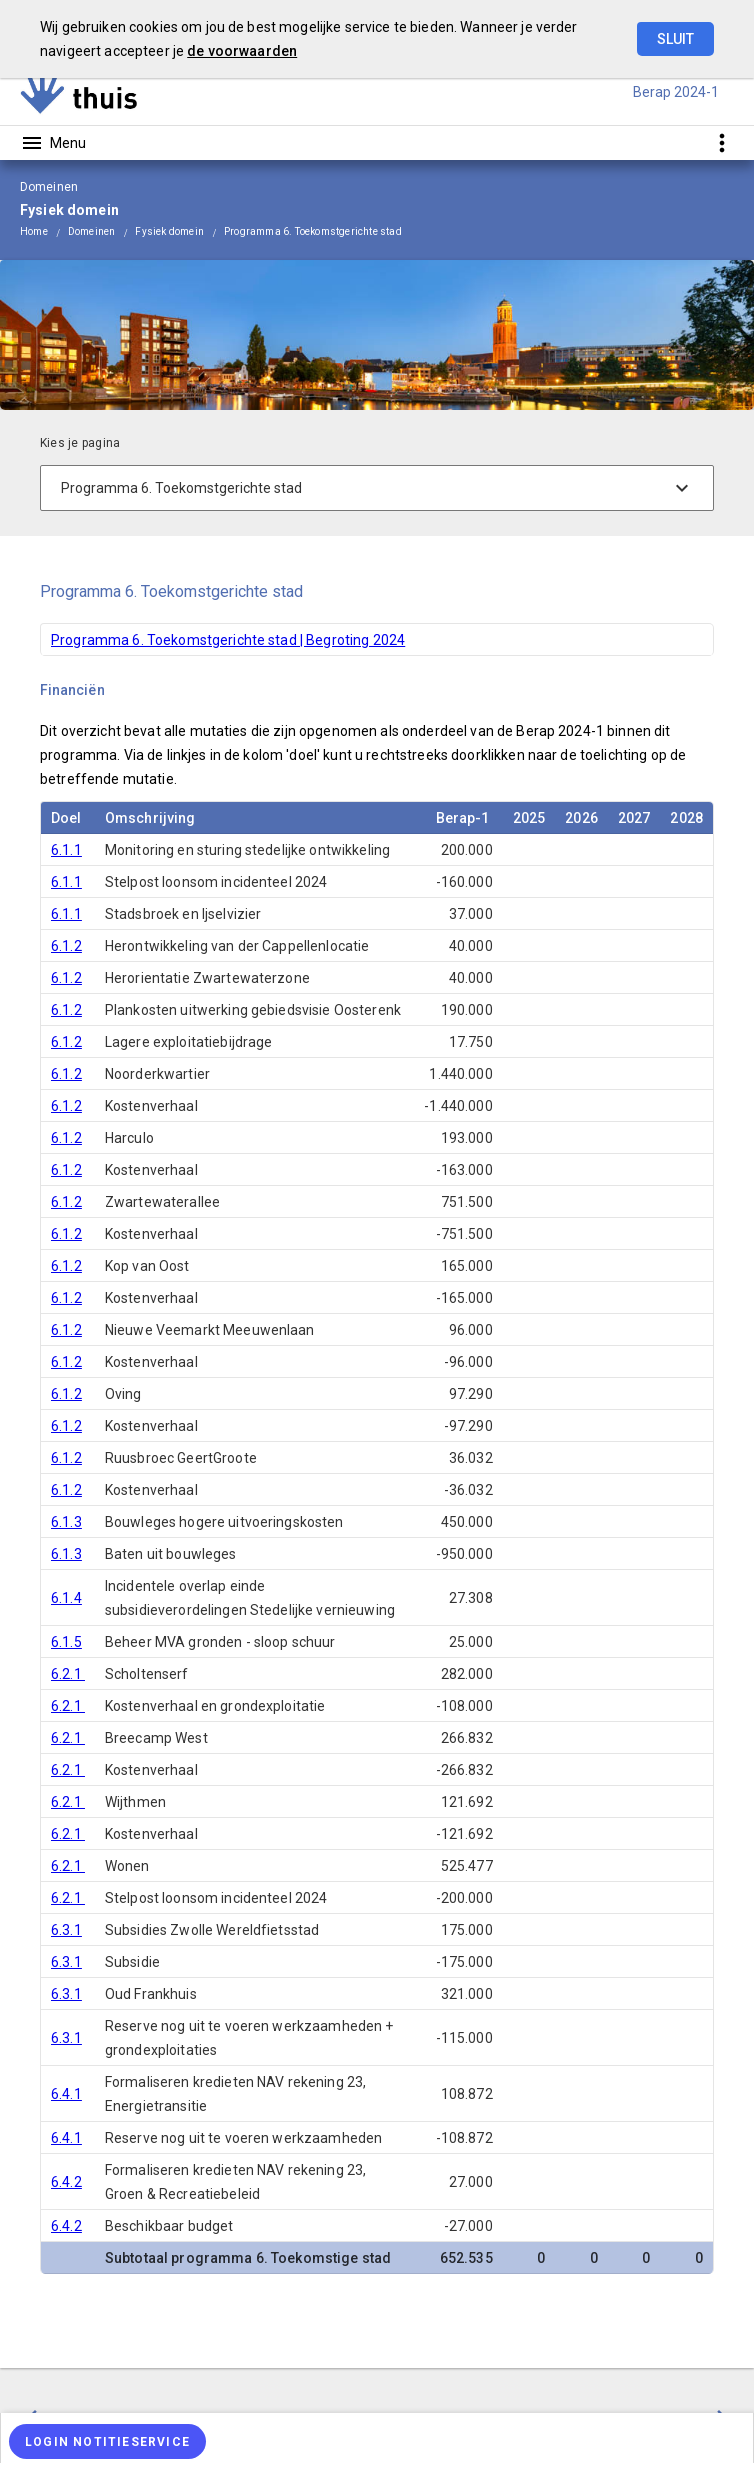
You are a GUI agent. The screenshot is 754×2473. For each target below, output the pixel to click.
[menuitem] (44, 231)
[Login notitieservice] (107, 2441)
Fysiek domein (169, 231)
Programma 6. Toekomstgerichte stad (313, 231)
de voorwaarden (242, 51)
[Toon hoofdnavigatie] (53, 143)
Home (34, 231)
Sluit (675, 39)
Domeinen (92, 231)
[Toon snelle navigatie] (721, 142)
